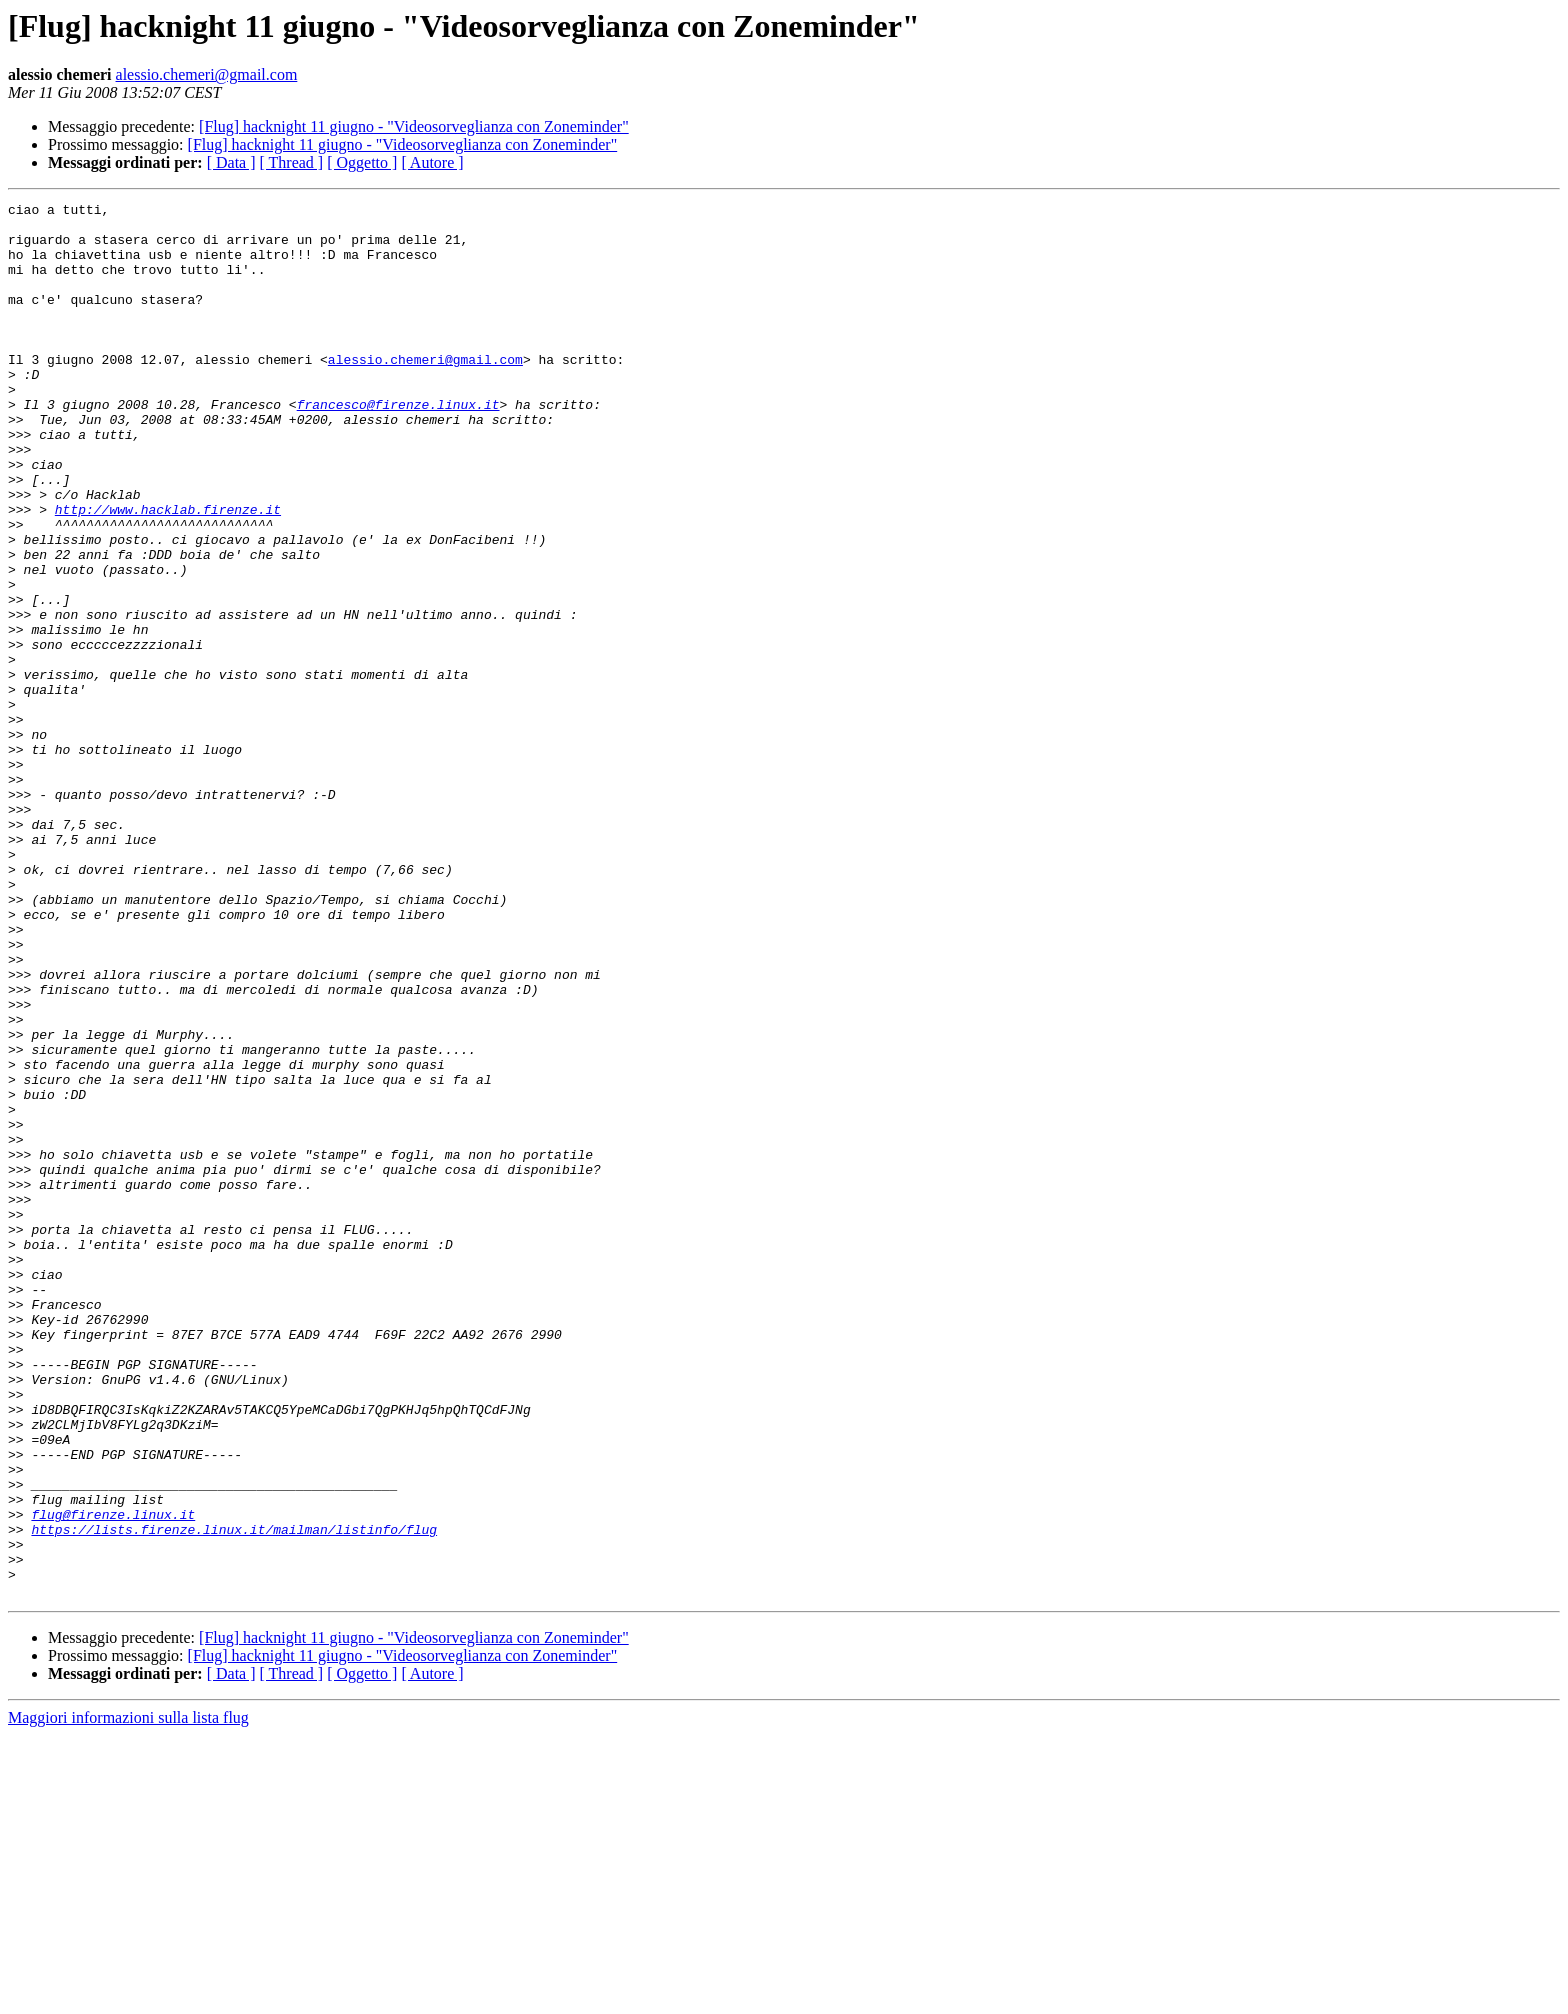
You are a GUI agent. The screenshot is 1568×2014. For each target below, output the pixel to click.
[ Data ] (231, 162)
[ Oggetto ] (362, 162)
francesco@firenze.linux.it (398, 446)
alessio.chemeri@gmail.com (207, 74)
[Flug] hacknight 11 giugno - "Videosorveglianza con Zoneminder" (414, 126)
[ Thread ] (292, 162)
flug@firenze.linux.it (113, 1778)
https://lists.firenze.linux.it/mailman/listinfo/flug (234, 1796)
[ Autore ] (432, 162)
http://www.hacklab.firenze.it (168, 572)
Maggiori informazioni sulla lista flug (128, 1996)
